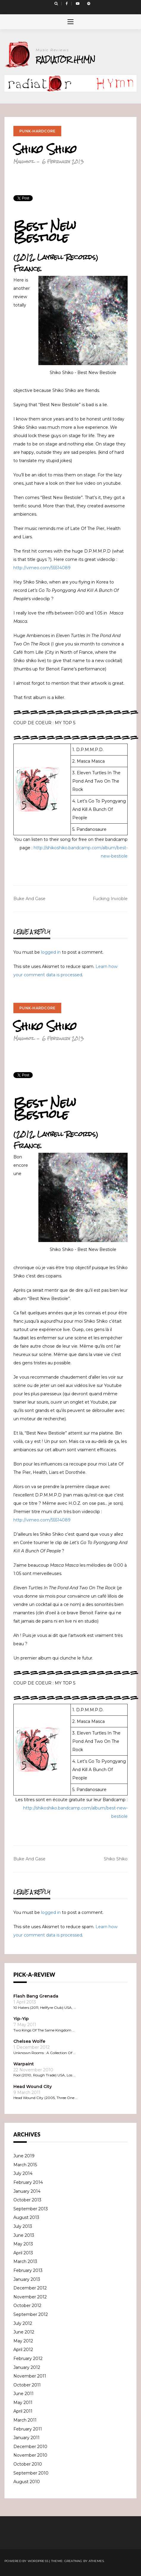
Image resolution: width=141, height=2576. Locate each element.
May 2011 (22, 2402)
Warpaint (23, 2064)
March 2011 (25, 2420)
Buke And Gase (29, 898)
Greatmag (73, 2561)
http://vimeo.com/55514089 (41, 567)
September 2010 (30, 2473)
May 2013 (23, 2244)
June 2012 (23, 2332)
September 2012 (30, 2314)
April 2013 (23, 2253)
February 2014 (28, 2182)
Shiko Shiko (116, 1859)
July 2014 (22, 2173)
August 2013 (26, 2217)
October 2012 (27, 2305)
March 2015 (25, 2164)
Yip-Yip (21, 2018)
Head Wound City (32, 2086)
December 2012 (30, 2288)
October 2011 (27, 2385)
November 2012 (30, 2297)
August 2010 (26, 2481)
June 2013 (23, 2235)
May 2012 (23, 2341)
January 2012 (26, 2367)
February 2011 (27, 2429)
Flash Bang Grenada (35, 1996)
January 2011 (26, 2437)
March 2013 (25, 2261)
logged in (51, 952)
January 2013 (26, 2279)
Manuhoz (23, 161)
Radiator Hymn (65, 59)
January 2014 (26, 2191)
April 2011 (22, 2411)
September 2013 (30, 2208)
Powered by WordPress (26, 2561)
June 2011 (23, 2393)
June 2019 (24, 2156)
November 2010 (30, 2455)
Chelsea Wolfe (29, 2041)
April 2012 (23, 2349)
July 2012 (22, 2323)
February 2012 (28, 2358)
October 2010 (27, 2464)
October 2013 (27, 2200)
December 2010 (30, 2446)
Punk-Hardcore (37, 131)
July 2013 (22, 2226)
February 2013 (28, 2270)
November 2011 (29, 2376)
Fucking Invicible (110, 898)
